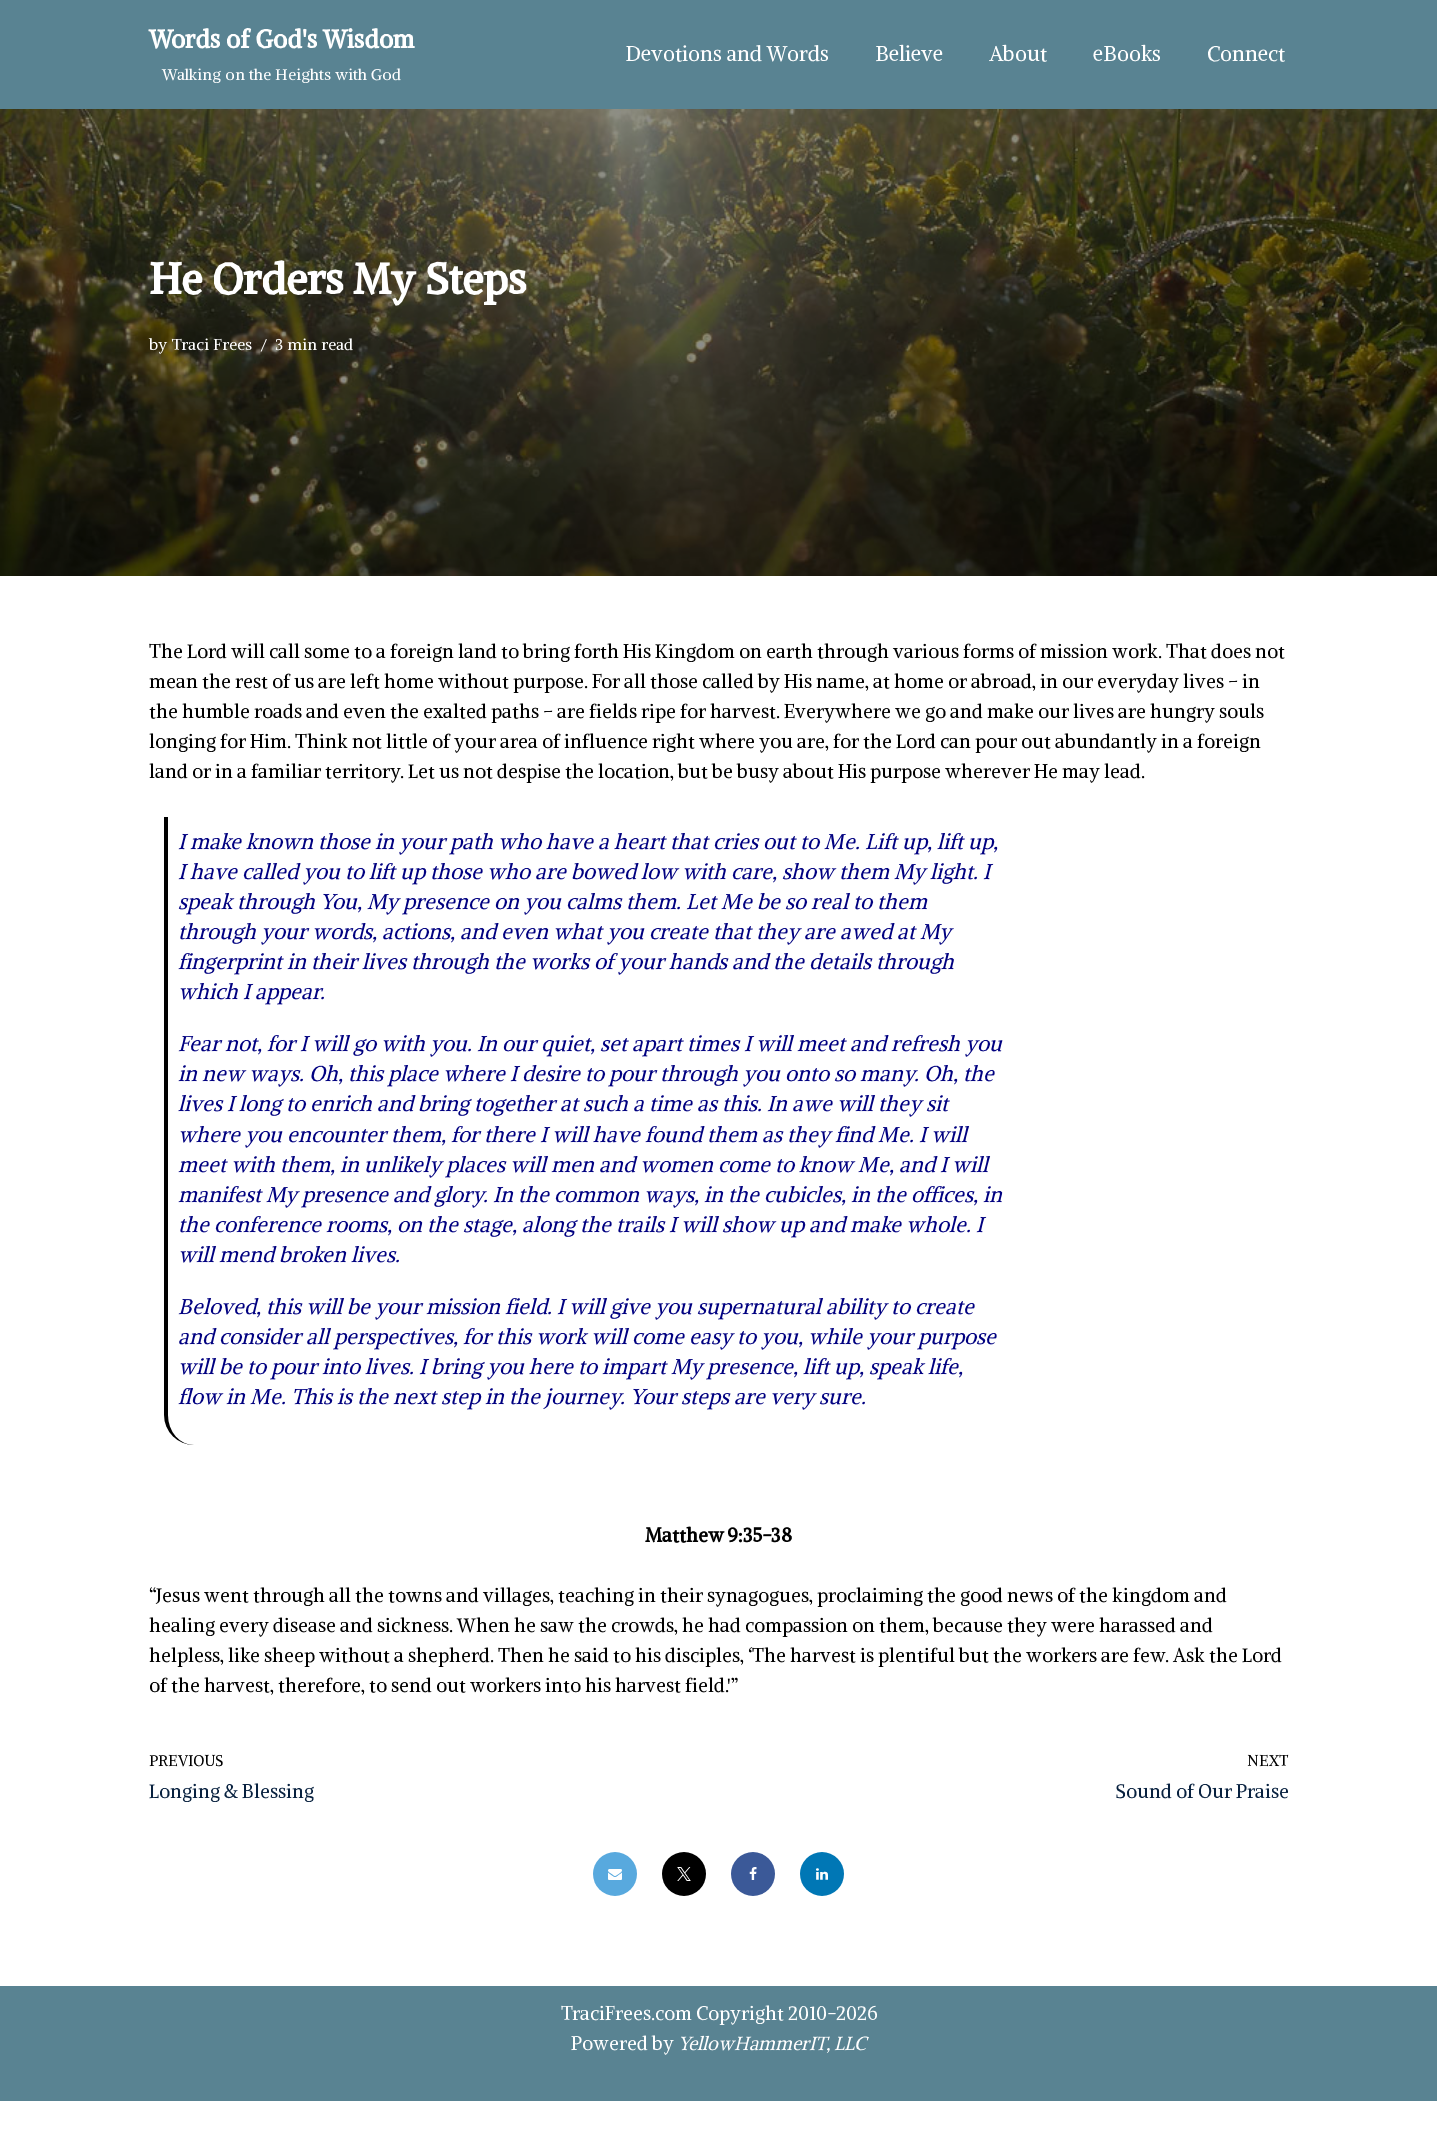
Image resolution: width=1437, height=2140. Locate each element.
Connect (1245, 54)
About (1014, 54)
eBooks (1124, 54)
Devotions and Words (719, 54)
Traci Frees (211, 344)
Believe (903, 54)
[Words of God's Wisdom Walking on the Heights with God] (281, 54)
